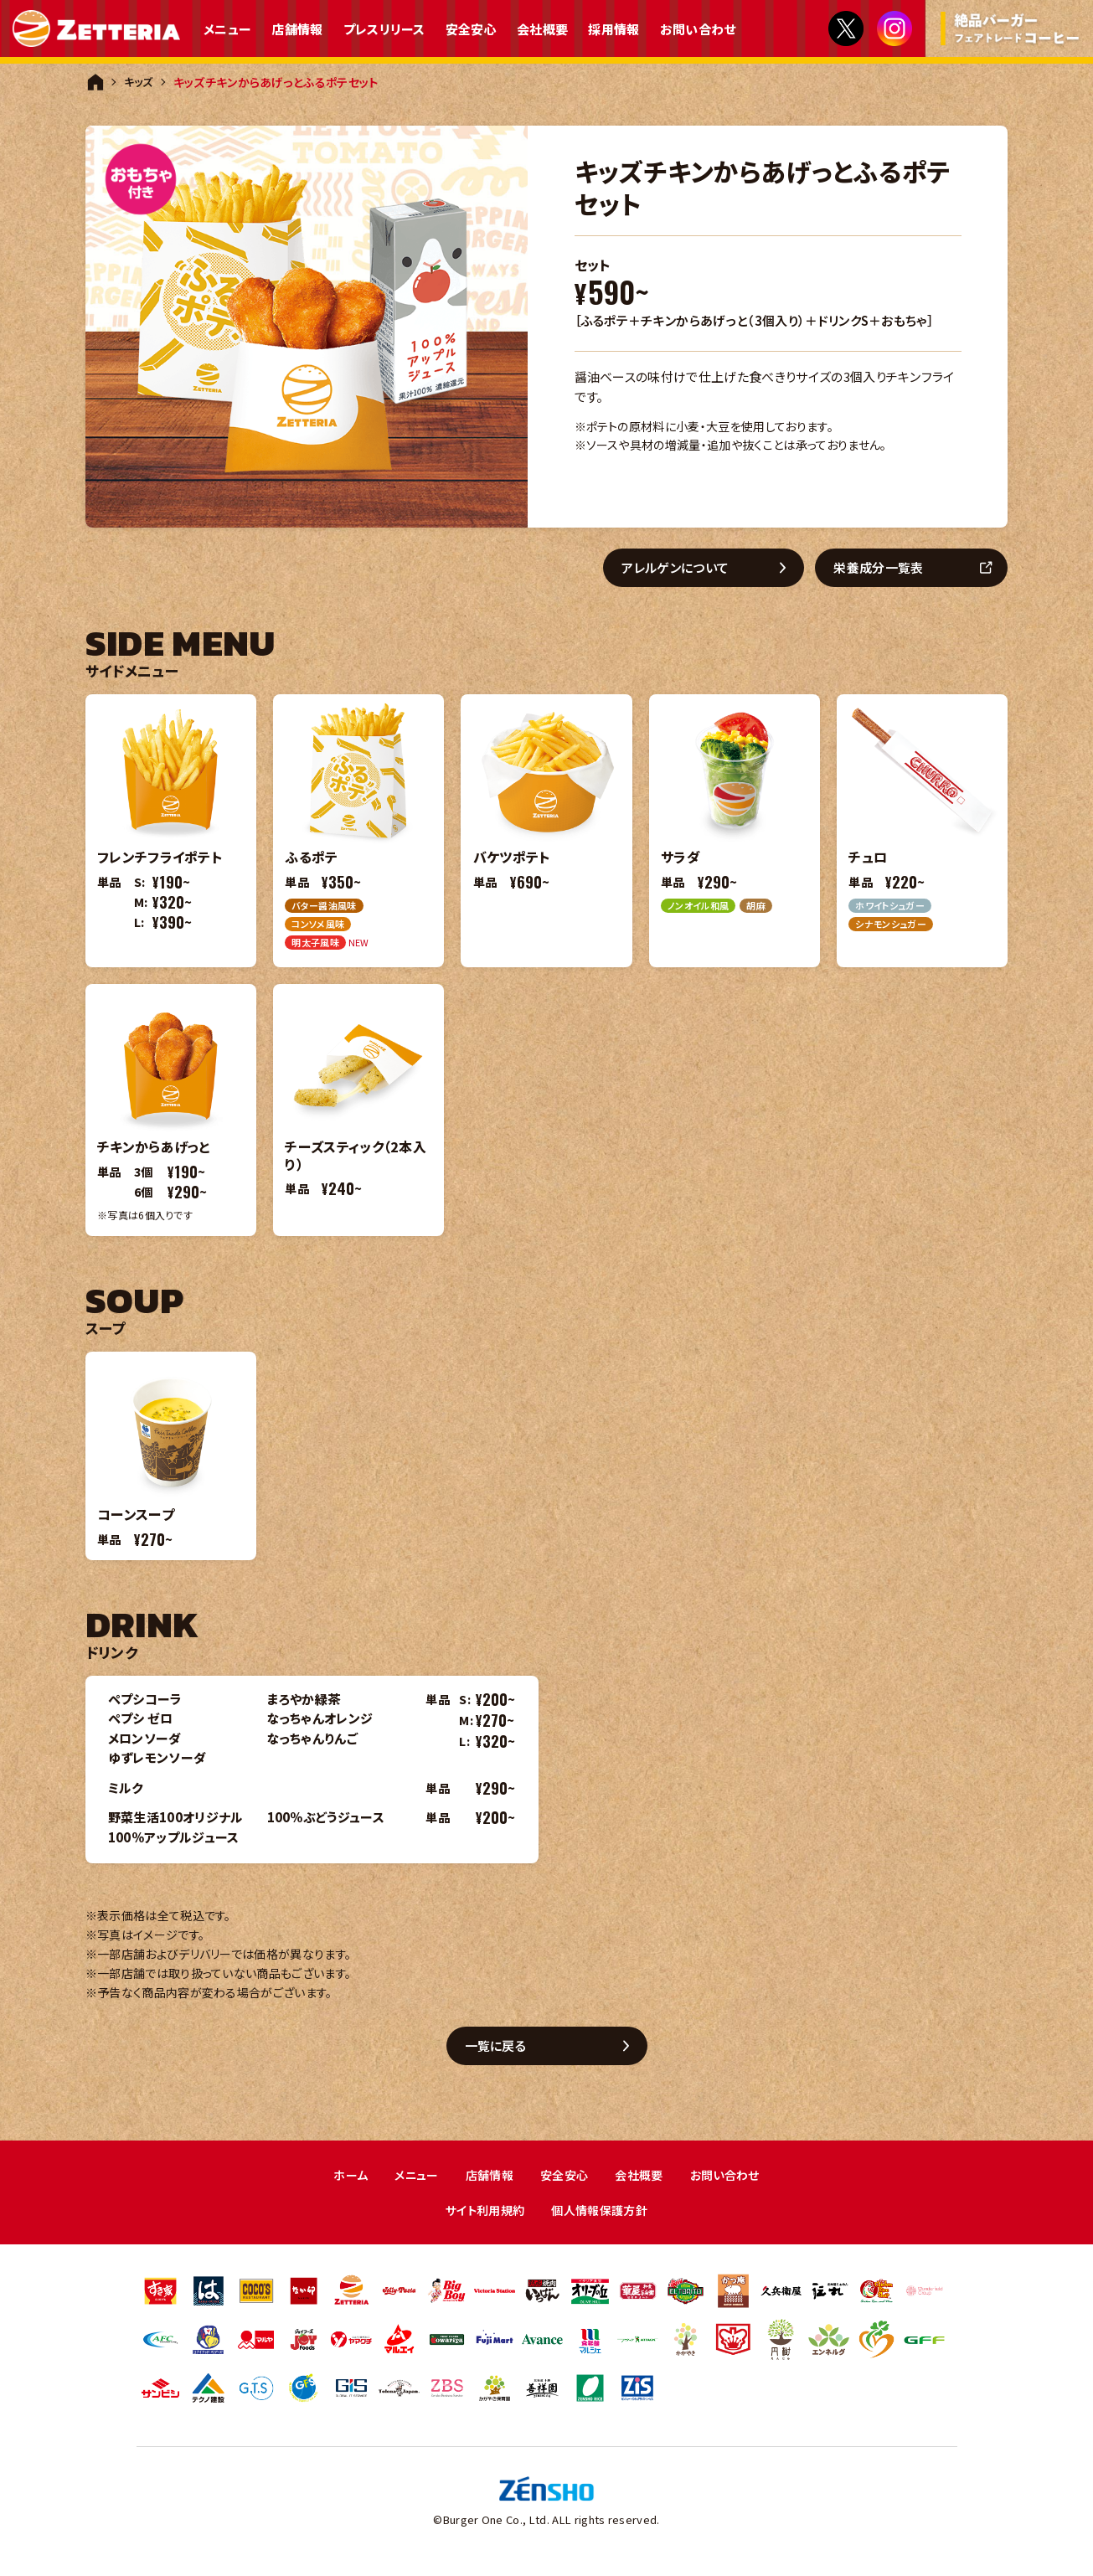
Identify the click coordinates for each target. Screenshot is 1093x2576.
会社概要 (542, 29)
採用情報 (613, 29)
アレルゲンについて (681, 568)
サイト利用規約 (482, 2215)
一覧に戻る (503, 2048)
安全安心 (471, 29)
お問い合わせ (698, 29)
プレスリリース (384, 29)
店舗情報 (296, 29)
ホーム (341, 2178)
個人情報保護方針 (602, 2215)
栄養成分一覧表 (885, 568)
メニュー (227, 29)
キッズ (140, 82)
